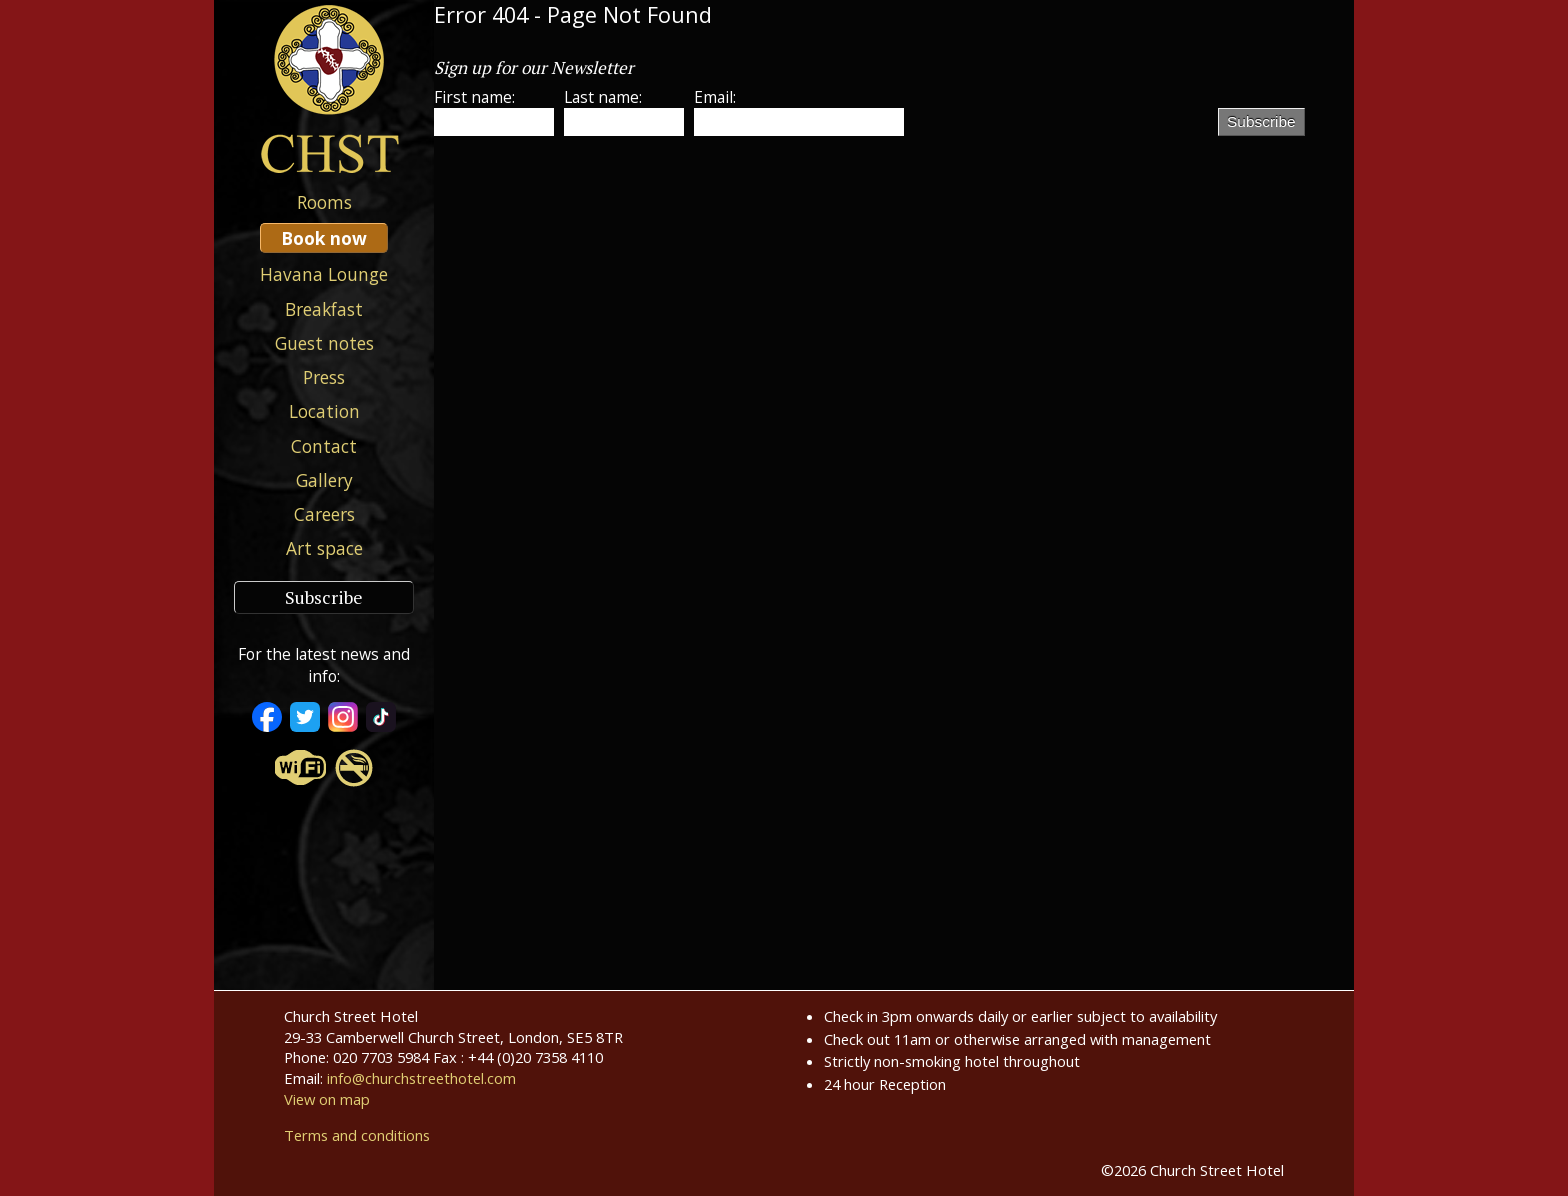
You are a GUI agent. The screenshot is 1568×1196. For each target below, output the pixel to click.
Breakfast (324, 309)
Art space (324, 548)
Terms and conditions (357, 1135)
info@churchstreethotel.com (421, 1078)
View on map (327, 1099)
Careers (324, 514)
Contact (324, 446)
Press (324, 377)
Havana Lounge (324, 274)
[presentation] (1066, 141)
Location (324, 411)
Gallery (324, 480)
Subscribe (324, 597)
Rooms (324, 202)
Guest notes (324, 343)
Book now (324, 238)
